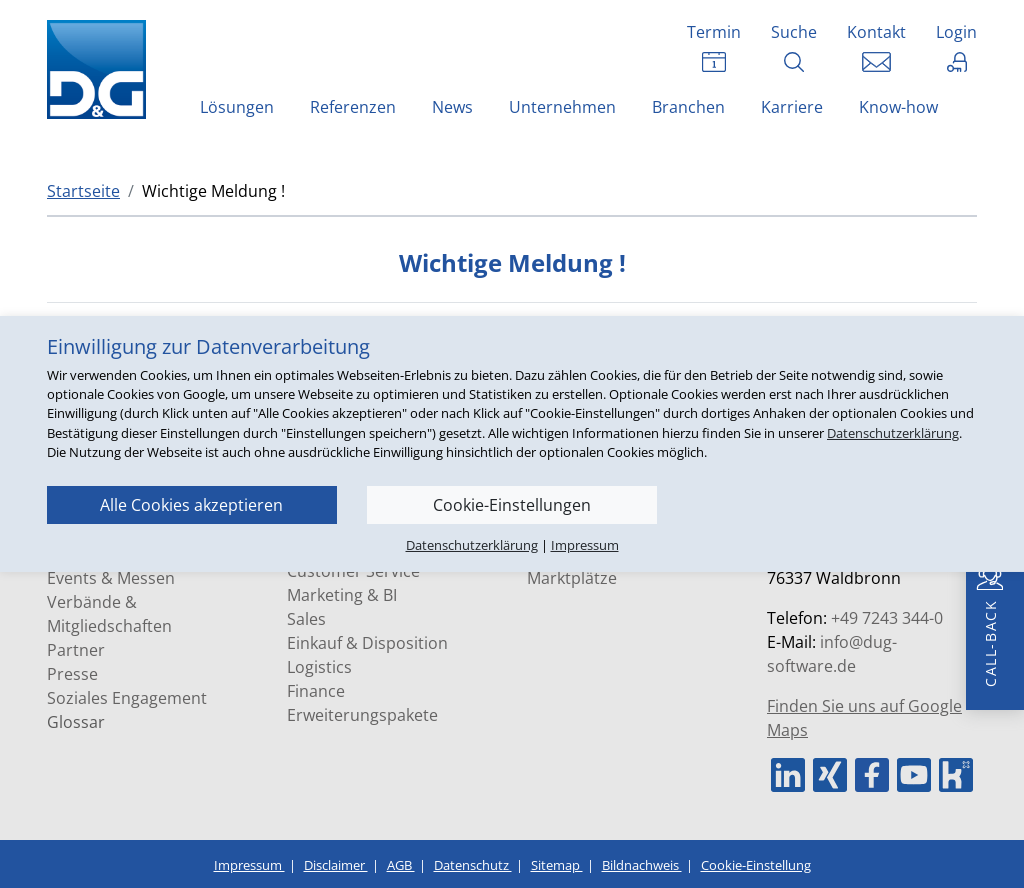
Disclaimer (336, 865)
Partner (76, 650)
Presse (72, 674)
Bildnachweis (642, 865)
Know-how (898, 107)
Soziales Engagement (127, 698)
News (452, 107)
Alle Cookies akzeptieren (191, 505)
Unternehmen (562, 107)
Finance (316, 691)
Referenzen (353, 107)
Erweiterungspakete (362, 715)
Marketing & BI (342, 595)
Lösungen (237, 107)
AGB (401, 865)
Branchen (688, 107)
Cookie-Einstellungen (512, 505)
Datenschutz (473, 865)
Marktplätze (572, 578)
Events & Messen (111, 578)
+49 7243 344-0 (887, 618)
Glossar (76, 722)
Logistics (319, 667)
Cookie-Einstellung (756, 865)
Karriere (792, 107)
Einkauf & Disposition (367, 643)
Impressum (249, 865)
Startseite (83, 191)
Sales (306, 619)
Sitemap (557, 865)
